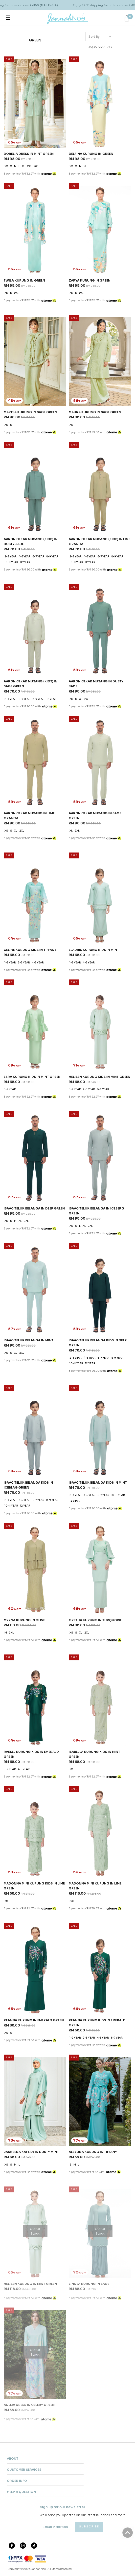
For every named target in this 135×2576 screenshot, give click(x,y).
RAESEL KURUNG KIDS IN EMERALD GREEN (31, 1754)
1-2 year (10, 962)
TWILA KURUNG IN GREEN (24, 280)
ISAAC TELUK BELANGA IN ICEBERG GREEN (96, 1211)
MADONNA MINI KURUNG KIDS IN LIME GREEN (34, 1886)
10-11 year (11, 562)
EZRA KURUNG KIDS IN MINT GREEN (32, 1077)
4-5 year (24, 556)
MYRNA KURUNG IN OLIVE (24, 1620)
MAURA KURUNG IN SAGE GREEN (95, 412)
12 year (25, 562)
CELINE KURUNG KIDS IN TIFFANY (30, 950)
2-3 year (10, 556)
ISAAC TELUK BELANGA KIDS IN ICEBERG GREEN (28, 1485)
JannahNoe (38, 2569)
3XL (36, 166)
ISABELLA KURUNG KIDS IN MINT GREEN (94, 1754)
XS (6, 166)
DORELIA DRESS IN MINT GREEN (29, 154)
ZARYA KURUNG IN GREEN (90, 280)
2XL (29, 166)
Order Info (17, 2481)
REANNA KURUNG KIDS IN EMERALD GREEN (97, 2022)
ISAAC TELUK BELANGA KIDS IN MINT (98, 1482)
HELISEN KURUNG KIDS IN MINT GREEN (99, 1077)
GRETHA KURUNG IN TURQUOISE (95, 1620)
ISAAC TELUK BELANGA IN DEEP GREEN (34, 1208)
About (12, 2458)
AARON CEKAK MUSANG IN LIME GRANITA (29, 815)
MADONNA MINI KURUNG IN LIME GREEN (95, 1886)
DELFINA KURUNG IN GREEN (91, 154)
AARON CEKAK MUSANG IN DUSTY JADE (96, 683)
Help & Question (21, 2492)
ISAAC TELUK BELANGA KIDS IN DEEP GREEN (98, 1342)
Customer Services (24, 2469)
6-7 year (38, 556)
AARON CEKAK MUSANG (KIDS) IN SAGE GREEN (30, 683)
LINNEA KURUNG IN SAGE (89, 2284)
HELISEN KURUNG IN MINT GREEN (30, 2284)
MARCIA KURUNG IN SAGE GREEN (30, 412)
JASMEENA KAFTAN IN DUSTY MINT (31, 2152)
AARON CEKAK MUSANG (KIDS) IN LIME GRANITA (99, 541)
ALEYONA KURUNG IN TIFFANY (93, 2152)
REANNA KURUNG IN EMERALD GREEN (34, 2020)
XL (23, 166)
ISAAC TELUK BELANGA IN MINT (28, 1340)
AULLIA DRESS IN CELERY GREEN (29, 2405)
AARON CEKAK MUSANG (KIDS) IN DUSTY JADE (30, 541)
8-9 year (52, 556)
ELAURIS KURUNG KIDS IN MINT (94, 950)
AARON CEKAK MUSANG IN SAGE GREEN (95, 815)
